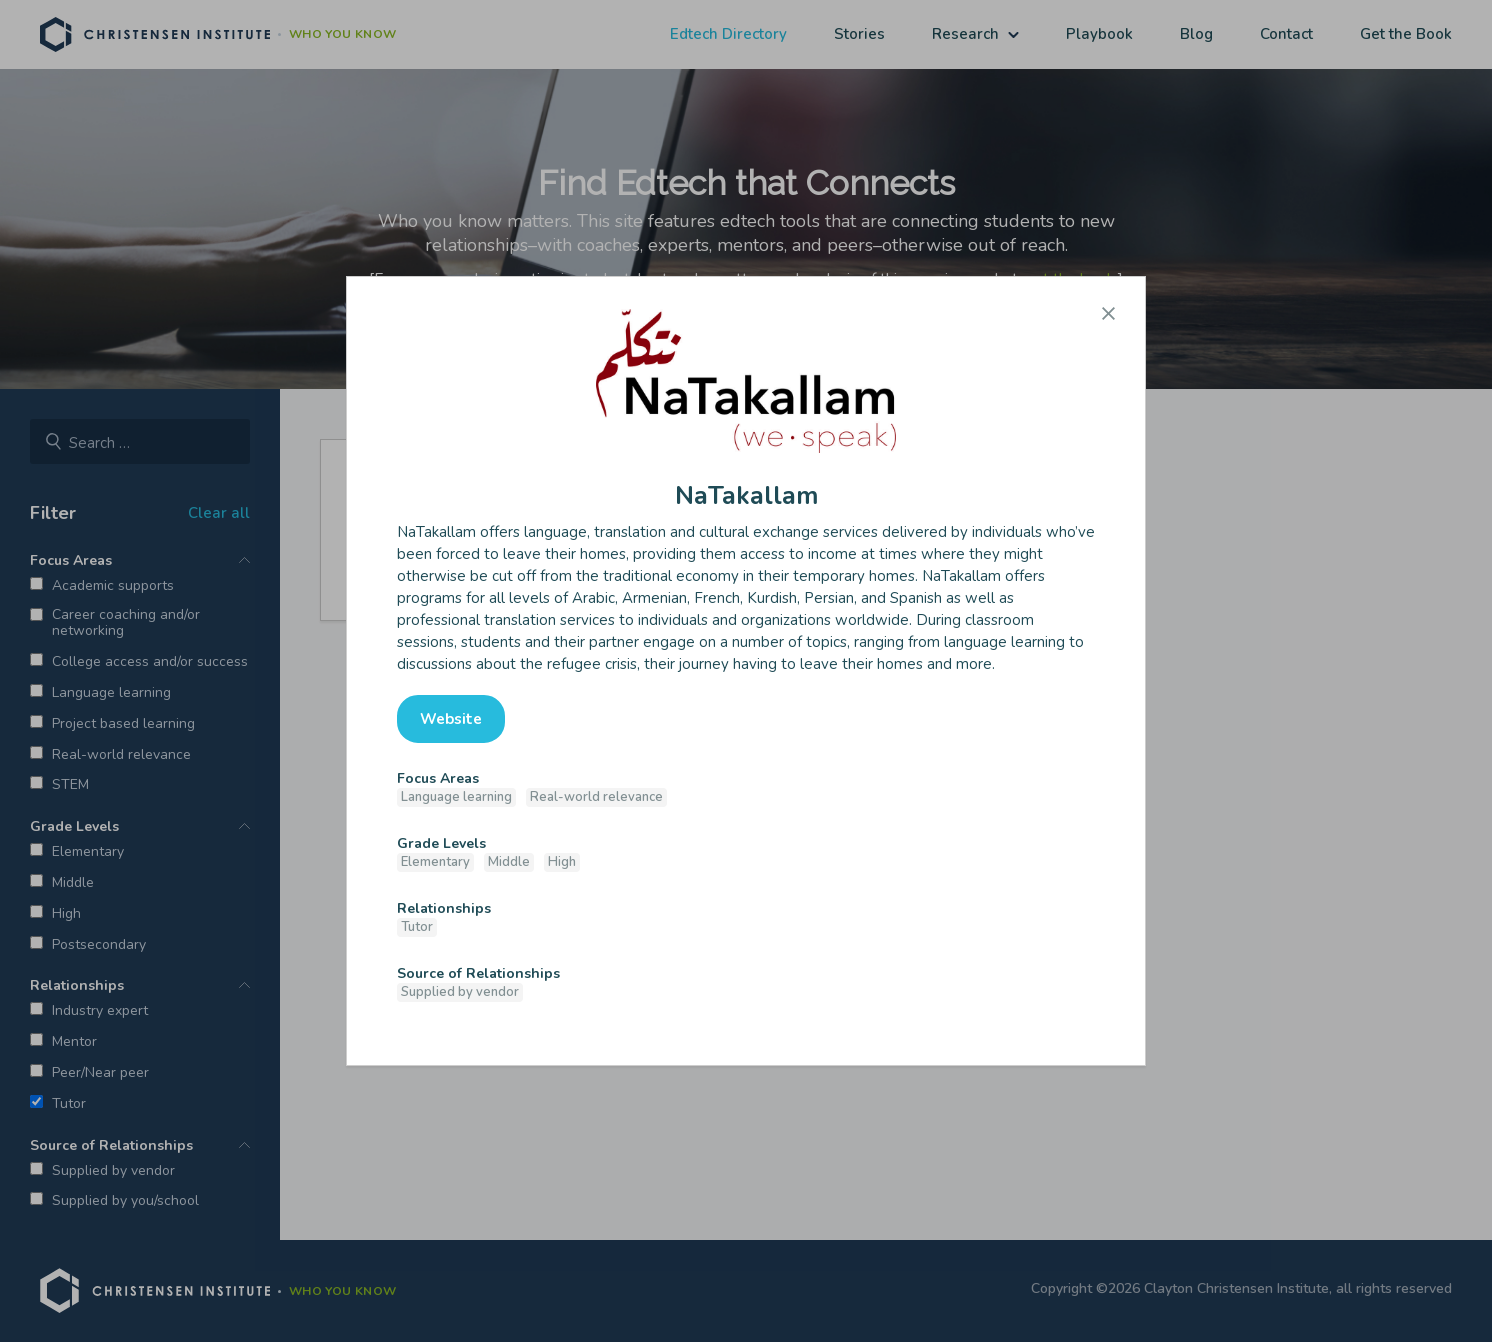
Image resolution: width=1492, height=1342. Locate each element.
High (562, 862)
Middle (509, 862)
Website (451, 719)
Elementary (435, 862)
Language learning (456, 797)
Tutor (417, 927)
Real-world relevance (596, 797)
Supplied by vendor (460, 992)
